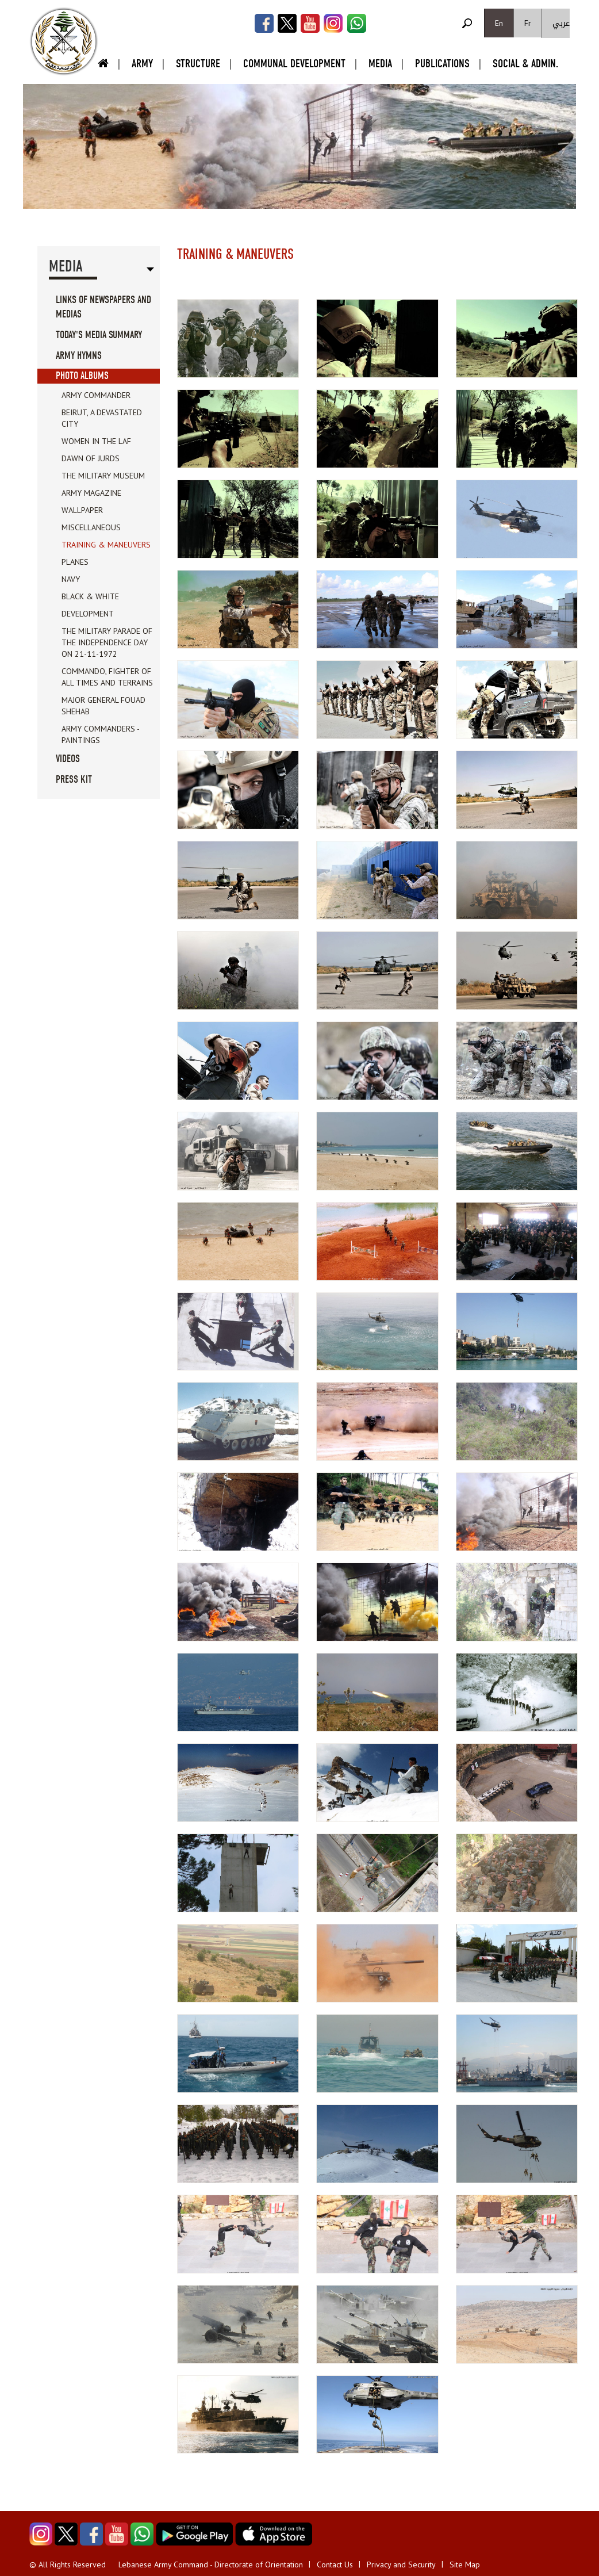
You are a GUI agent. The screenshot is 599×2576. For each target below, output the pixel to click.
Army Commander (96, 395)
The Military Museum (103, 475)
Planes (75, 562)
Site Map (465, 2564)
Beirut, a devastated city (102, 418)
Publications (442, 63)
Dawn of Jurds (91, 458)
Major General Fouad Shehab (103, 706)
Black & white (90, 596)
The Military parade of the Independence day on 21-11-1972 (107, 642)
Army (142, 63)
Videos (68, 759)
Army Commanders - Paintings (100, 734)
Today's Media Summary (99, 335)
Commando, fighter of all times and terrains (107, 677)
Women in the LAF (96, 441)
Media (380, 63)
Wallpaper (82, 510)
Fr (527, 23)
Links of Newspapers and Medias (103, 307)
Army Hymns (79, 356)
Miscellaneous (91, 527)
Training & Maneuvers (106, 544)
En (499, 23)
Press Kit (74, 780)
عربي (561, 23)
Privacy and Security (401, 2564)
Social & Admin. (525, 63)
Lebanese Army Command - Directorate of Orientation (210, 2564)
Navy (71, 579)
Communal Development (294, 63)
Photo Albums (82, 376)
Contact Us (335, 2564)
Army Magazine (91, 493)
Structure (198, 63)
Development (88, 613)
